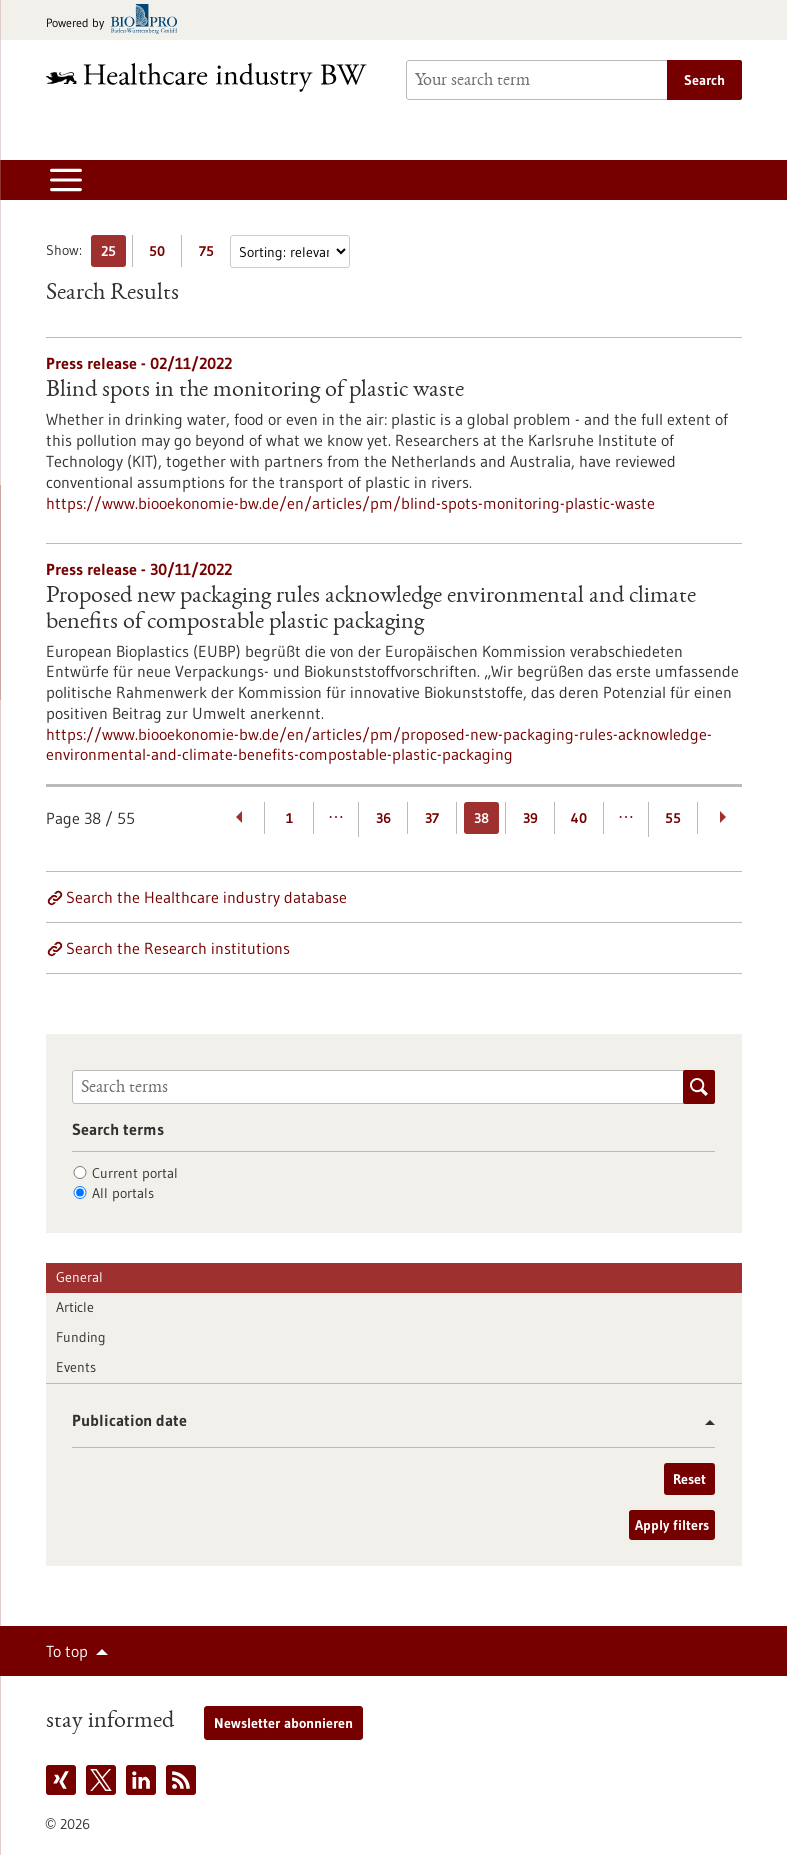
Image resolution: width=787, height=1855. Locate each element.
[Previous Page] (240, 818)
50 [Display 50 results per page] (162, 254)
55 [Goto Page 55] (673, 818)
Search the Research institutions (178, 948)
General (79, 1277)
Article (75, 1307)
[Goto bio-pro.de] (117, 20)
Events (76, 1367)
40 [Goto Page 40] (579, 818)
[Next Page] (722, 818)
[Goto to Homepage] (214, 77)
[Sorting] (290, 251)
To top (67, 1651)
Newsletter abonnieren (283, 1723)
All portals (123, 1193)
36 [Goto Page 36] (383, 818)
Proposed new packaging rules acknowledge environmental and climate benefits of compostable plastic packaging (371, 610)
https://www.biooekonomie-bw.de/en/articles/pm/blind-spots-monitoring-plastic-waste (350, 503)
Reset (689, 1479)
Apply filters (672, 1525)
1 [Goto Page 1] (289, 818)
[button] (702, 1422)
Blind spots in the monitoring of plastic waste (255, 391)
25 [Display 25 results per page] (113, 254)
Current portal (135, 1173)
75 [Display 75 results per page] (211, 254)
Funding (81, 1337)
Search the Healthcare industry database (206, 897)
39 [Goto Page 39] (530, 818)
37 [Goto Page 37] (432, 818)
